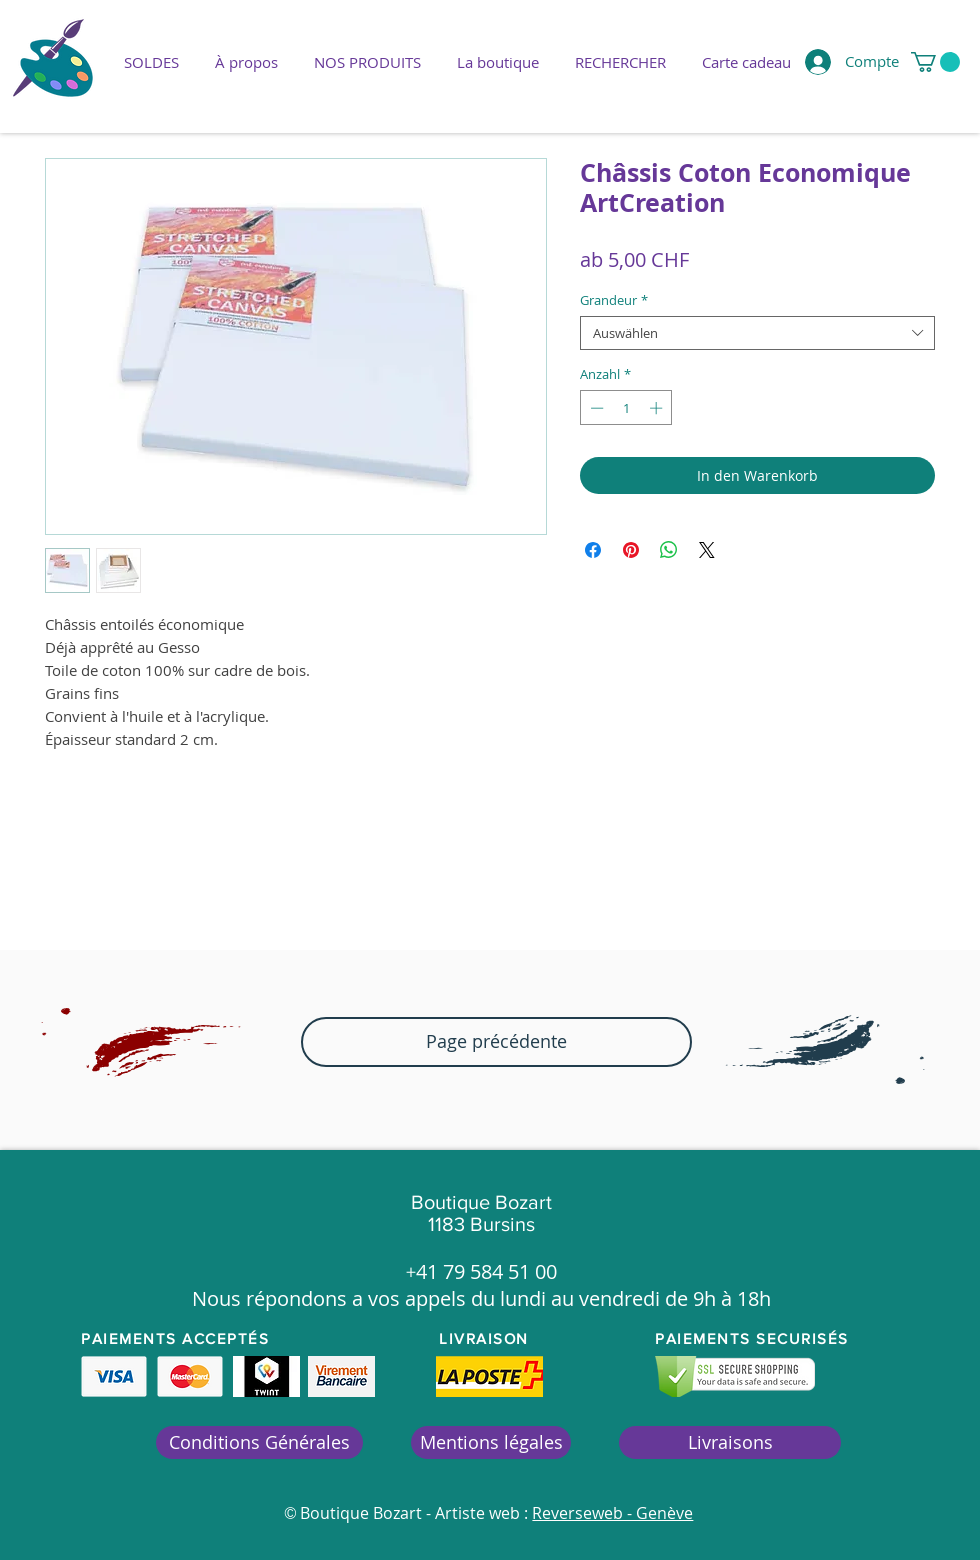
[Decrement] (595, 408)
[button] (367, 62)
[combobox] (757, 333)
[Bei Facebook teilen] (593, 550)
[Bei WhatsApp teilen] (669, 550)
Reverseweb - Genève (612, 1513)
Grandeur (614, 300)
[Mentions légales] (491, 1442)
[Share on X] (707, 550)
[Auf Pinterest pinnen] (631, 550)
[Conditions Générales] (259, 1442)
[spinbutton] (626, 408)
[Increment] (658, 408)
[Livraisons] (730, 1442)
